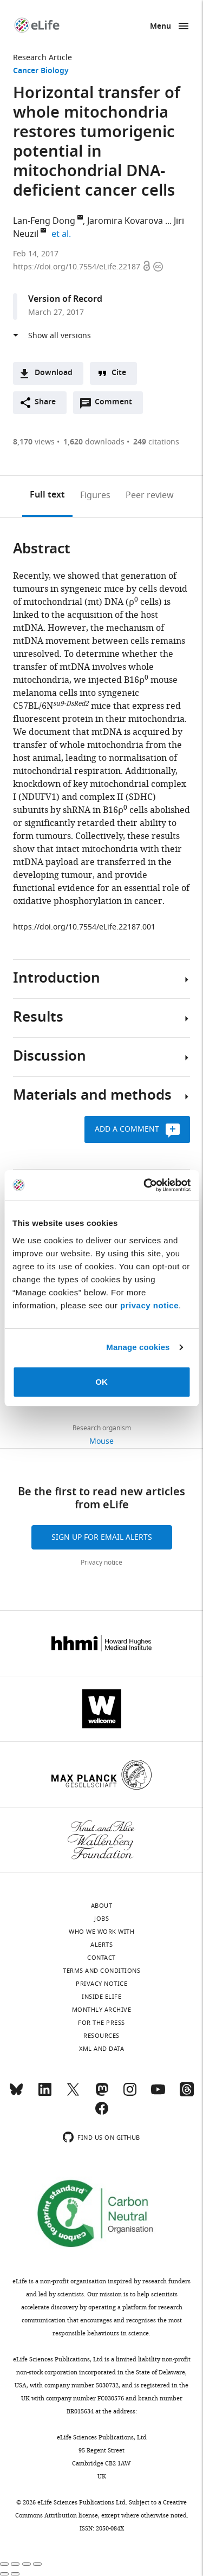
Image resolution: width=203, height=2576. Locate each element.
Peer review (150, 495)
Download (54, 373)
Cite (119, 373)
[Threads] (186, 2094)
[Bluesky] (16, 2094)
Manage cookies (137, 1347)
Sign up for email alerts (101, 1537)
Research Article (42, 57)
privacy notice (149, 1305)
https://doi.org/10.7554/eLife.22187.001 (84, 927)
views (34, 442)
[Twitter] (73, 2094)
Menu (160, 27)
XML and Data (101, 2048)
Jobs (101, 1918)
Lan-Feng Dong (44, 221)
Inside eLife (101, 1996)
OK (101, 1381)
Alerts (101, 1944)
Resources (101, 2035)
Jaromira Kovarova (125, 221)
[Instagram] (129, 2094)
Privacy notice (101, 1562)
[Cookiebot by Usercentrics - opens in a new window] (145, 1185)
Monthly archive (102, 2009)
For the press (101, 2022)
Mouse (101, 1441)
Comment (117, 405)
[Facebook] (101, 2113)
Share (45, 402)
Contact (101, 1957)
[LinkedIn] (45, 2094)
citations (156, 442)
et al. (62, 234)
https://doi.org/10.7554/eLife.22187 (77, 267)
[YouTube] (158, 2094)
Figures (95, 495)
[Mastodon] (101, 2094)
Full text (47, 495)
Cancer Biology (41, 71)
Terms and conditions (101, 1970)
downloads (94, 442)
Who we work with (101, 1931)
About (102, 1905)
